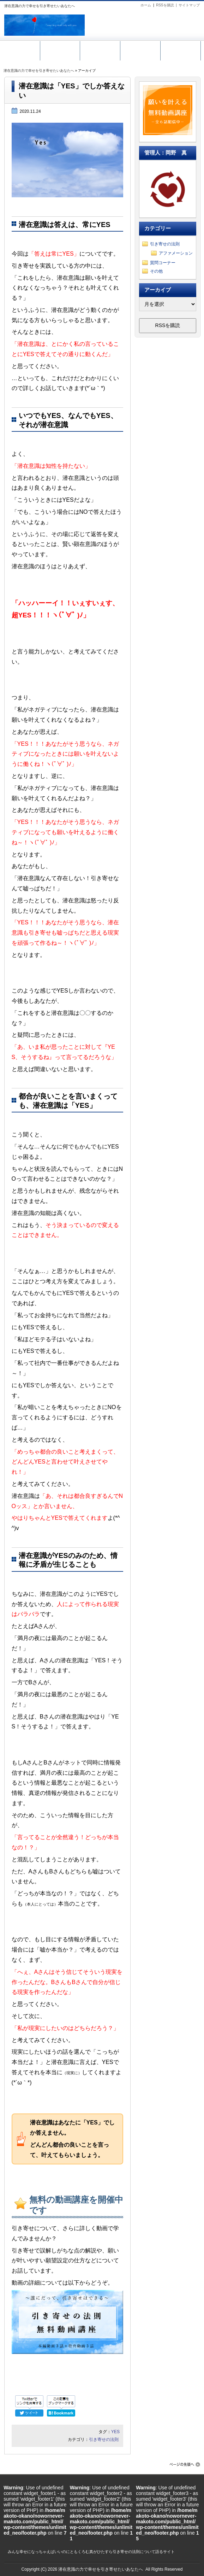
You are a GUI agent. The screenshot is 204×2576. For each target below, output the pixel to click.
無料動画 (60, 49)
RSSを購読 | (167, 5)
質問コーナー (162, 262)
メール (140, 49)
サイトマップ (189, 5)
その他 (156, 271)
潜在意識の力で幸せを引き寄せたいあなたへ (39, 70)
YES (115, 2431)
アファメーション (176, 253)
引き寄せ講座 (100, 49)
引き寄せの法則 (104, 2439)
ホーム (145, 5)
